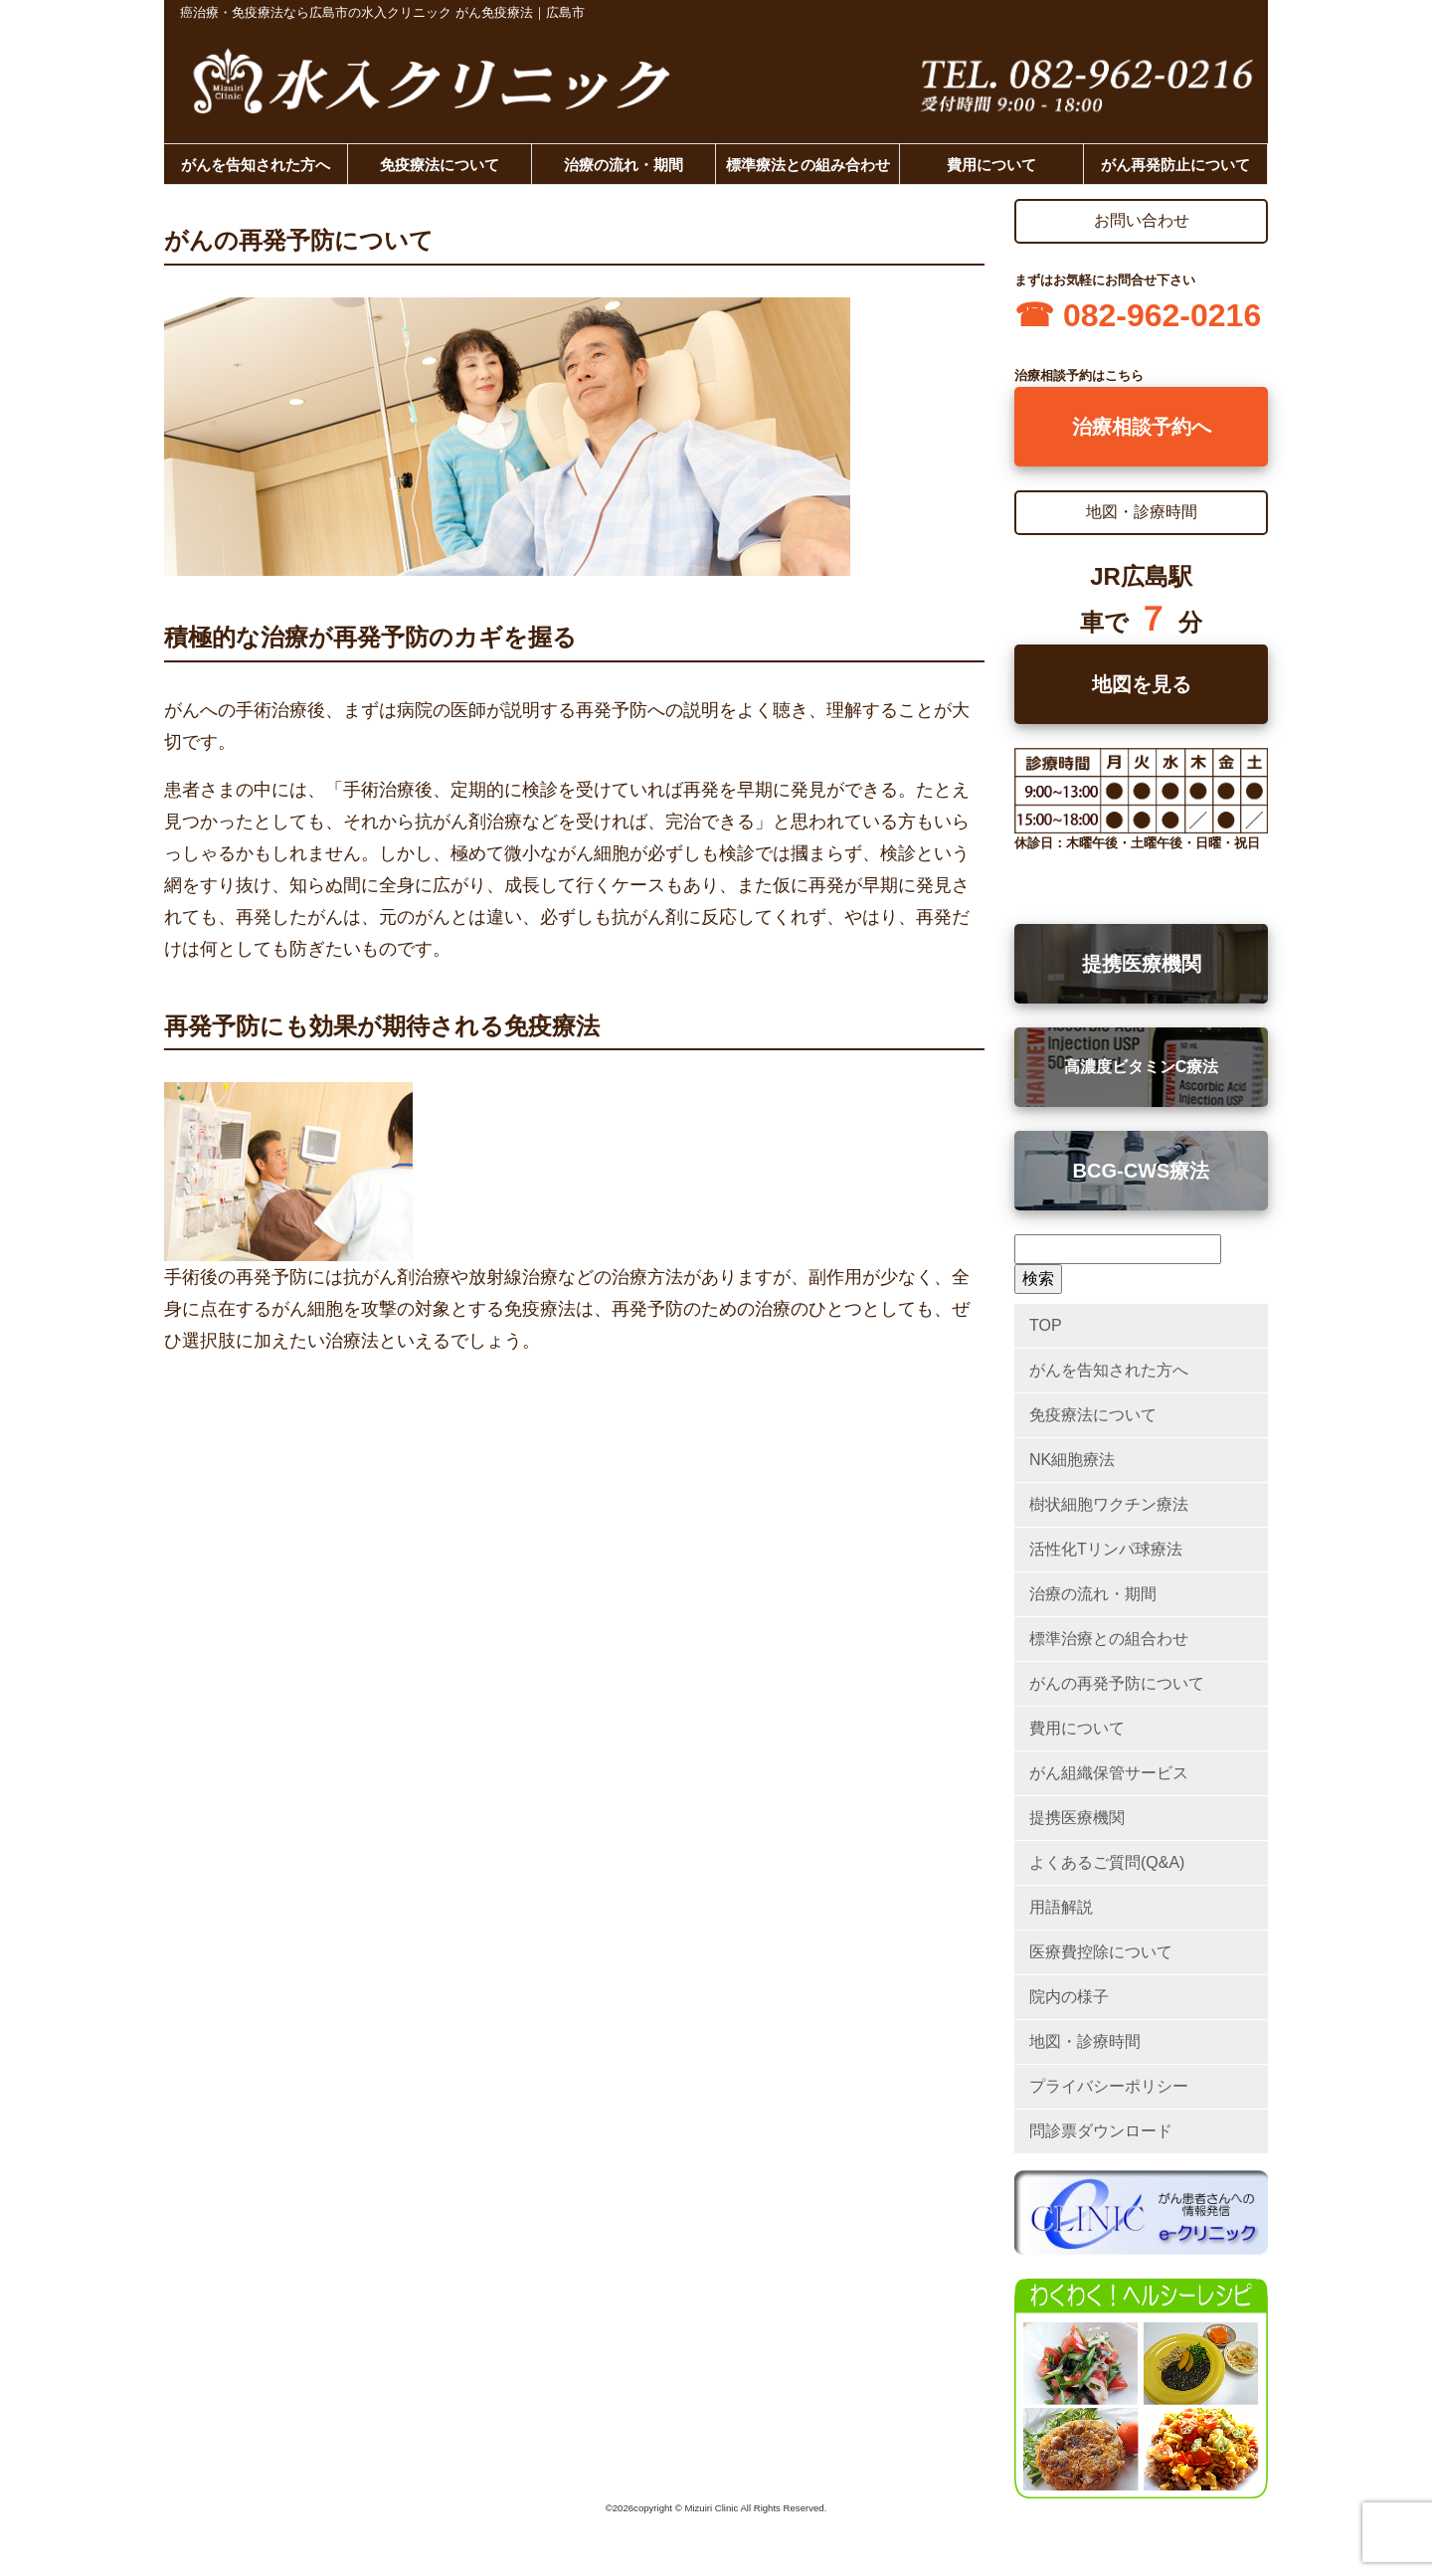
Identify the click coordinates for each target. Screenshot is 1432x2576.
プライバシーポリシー (1108, 2086)
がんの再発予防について (1116, 1683)
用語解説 (1061, 1907)
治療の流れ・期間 (623, 164)
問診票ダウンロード (1100, 2130)
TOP (1045, 1325)
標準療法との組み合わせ (808, 164)
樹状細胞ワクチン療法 (1108, 1504)
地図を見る (1141, 684)
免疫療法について (439, 164)
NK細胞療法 (1072, 1459)
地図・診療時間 (1085, 2041)
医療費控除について (1100, 1951)
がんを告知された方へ (255, 164)
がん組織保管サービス (1108, 1772)
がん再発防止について (1175, 164)
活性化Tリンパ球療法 (1105, 1549)
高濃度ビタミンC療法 (1141, 1066)
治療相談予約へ (1141, 427)
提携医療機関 (1141, 964)
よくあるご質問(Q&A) (1106, 1862)
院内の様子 (1069, 1996)
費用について (991, 164)
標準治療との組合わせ (1108, 1638)
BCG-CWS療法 (1141, 1171)
